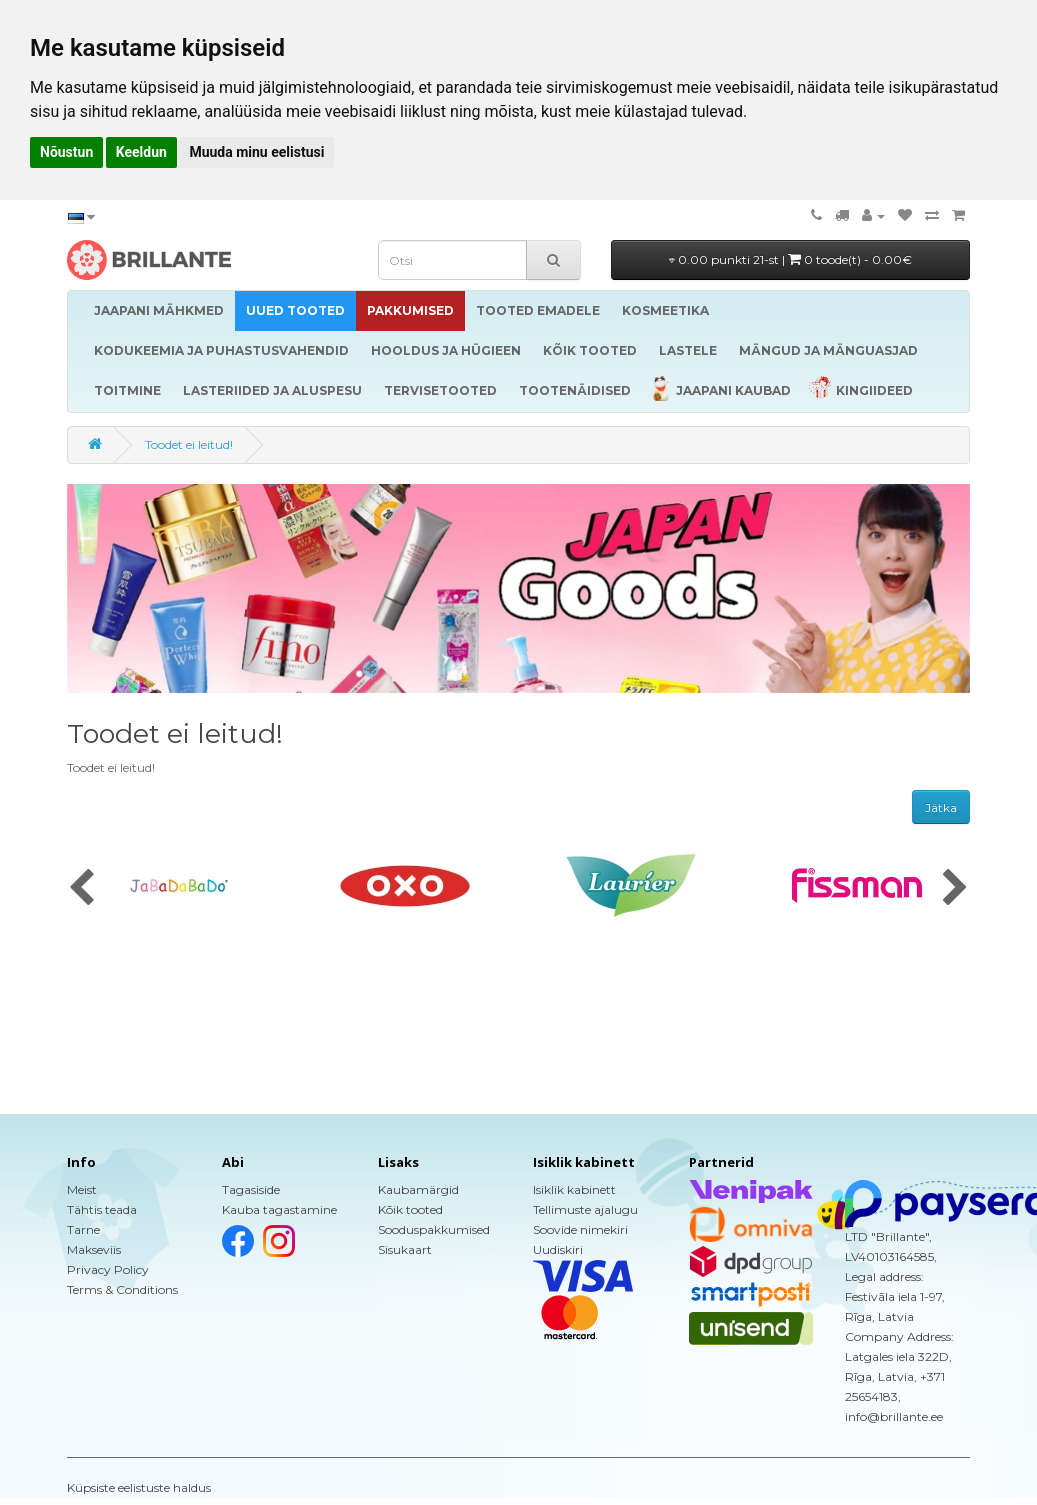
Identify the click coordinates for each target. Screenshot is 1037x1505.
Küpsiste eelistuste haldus (139, 1487)
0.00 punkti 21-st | (790, 259)
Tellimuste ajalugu (585, 1209)
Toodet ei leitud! (189, 444)
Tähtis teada (102, 1209)
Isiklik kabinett (574, 1189)
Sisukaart (405, 1249)
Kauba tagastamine (279, 1209)
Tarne (83, 1229)
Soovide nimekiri (580, 1229)
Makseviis (94, 1249)
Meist (82, 1189)
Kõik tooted (410, 1209)
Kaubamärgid (418, 1189)
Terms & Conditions (122, 1289)
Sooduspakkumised (434, 1229)
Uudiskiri (558, 1249)
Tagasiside (251, 1189)
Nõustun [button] (66, 152)
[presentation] (81, 889)
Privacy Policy (108, 1269)
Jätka (941, 807)
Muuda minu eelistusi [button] (256, 152)
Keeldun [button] (141, 152)
